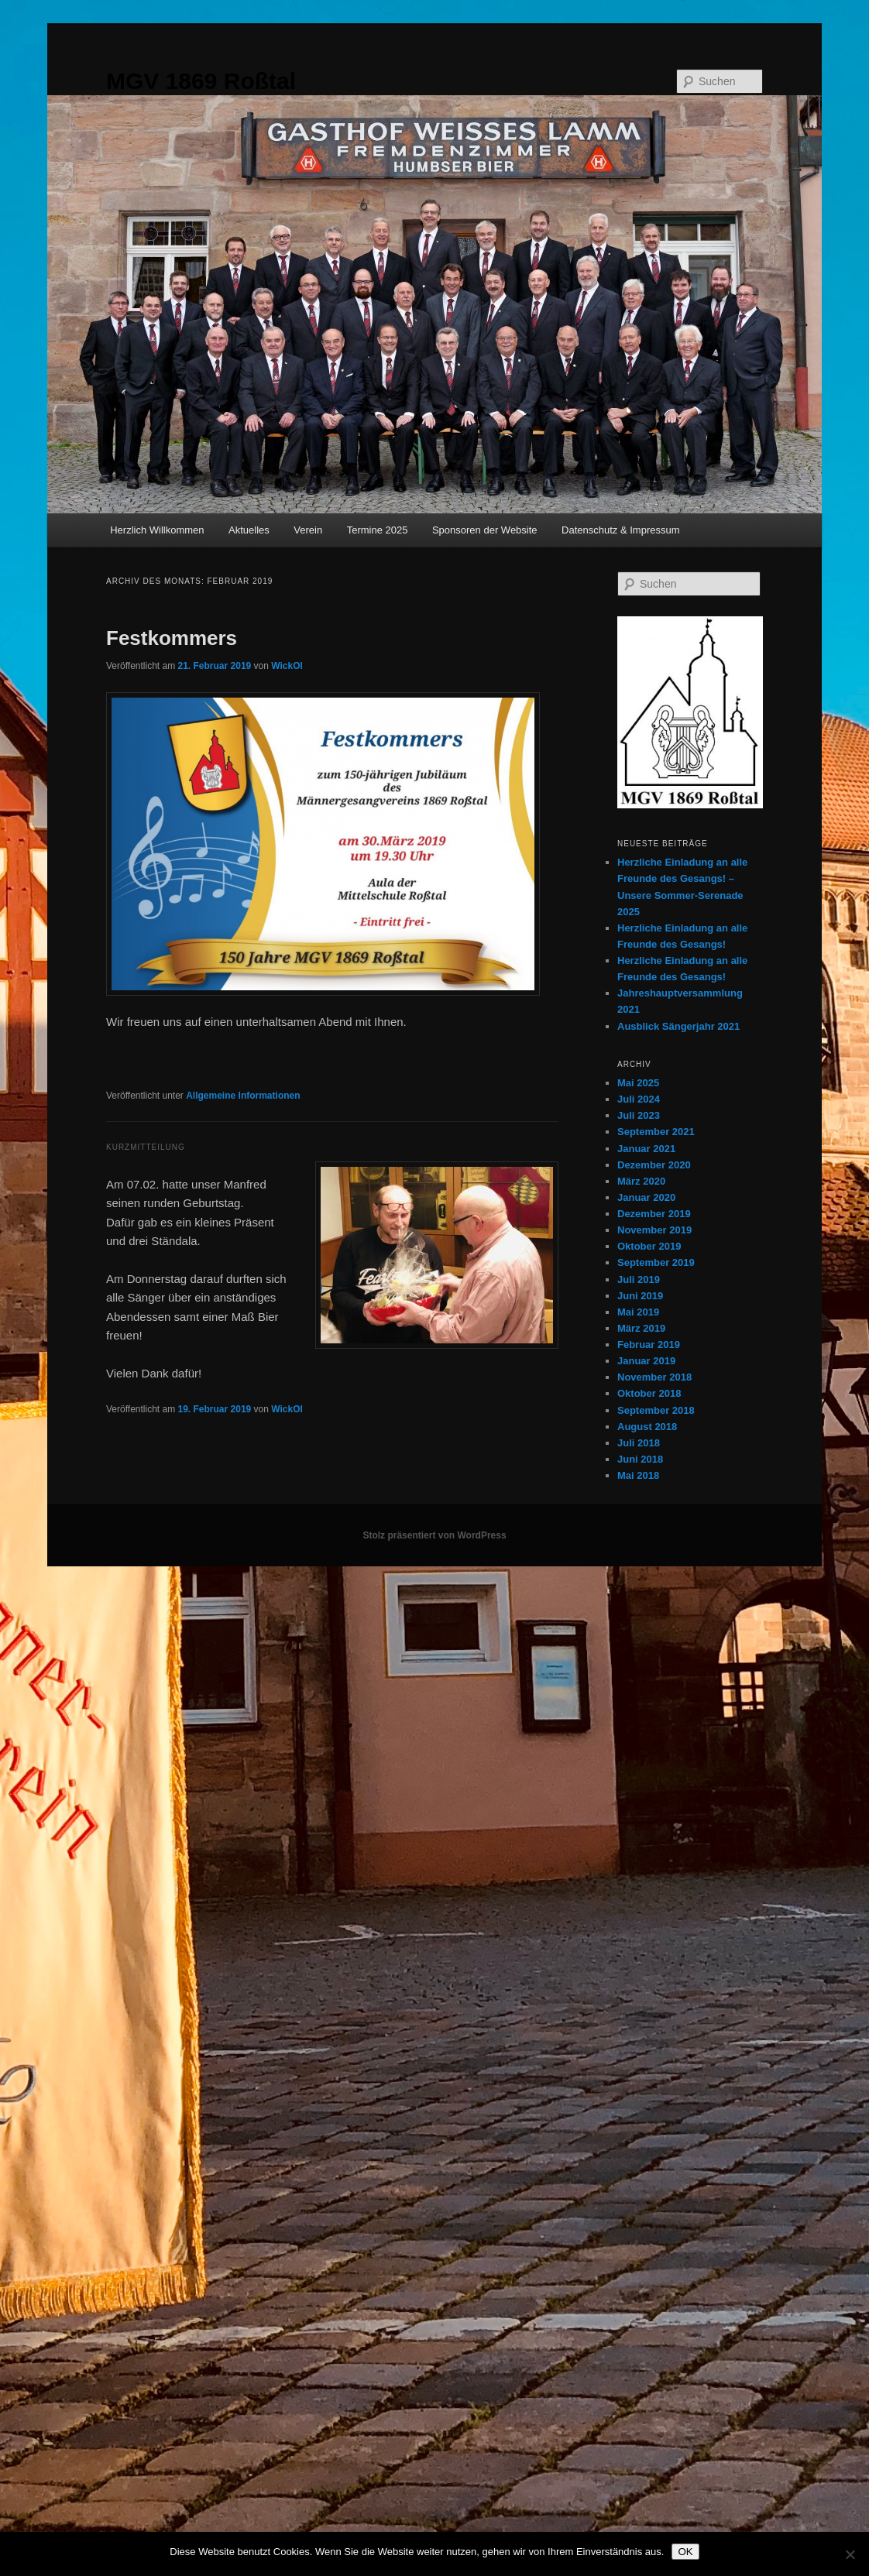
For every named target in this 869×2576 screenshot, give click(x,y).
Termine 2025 (377, 530)
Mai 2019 (638, 1312)
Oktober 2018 (649, 1393)
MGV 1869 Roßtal (201, 81)
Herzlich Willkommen (157, 530)
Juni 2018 (640, 1459)
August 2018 (647, 1426)
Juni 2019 (640, 1296)
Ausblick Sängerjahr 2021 (678, 1026)
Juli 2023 (638, 1115)
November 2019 (654, 1230)
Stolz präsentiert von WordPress (434, 1535)
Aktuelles (249, 530)
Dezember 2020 (654, 1165)
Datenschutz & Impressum (620, 530)
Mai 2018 (638, 1475)
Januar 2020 (646, 1197)
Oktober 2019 (649, 1246)
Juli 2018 (638, 1443)
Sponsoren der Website (485, 530)
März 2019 (641, 1328)
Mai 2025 (638, 1083)
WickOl (287, 665)
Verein (308, 530)
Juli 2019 (638, 1279)
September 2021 (656, 1131)
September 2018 (656, 1410)
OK (685, 2551)
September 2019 (656, 1262)
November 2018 (654, 1377)
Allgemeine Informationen (243, 1095)
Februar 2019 (648, 1344)
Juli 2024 (638, 1099)
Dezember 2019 (654, 1213)
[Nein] (849, 2554)
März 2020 (641, 1181)
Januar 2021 (646, 1148)
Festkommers (171, 638)
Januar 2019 (646, 1361)
